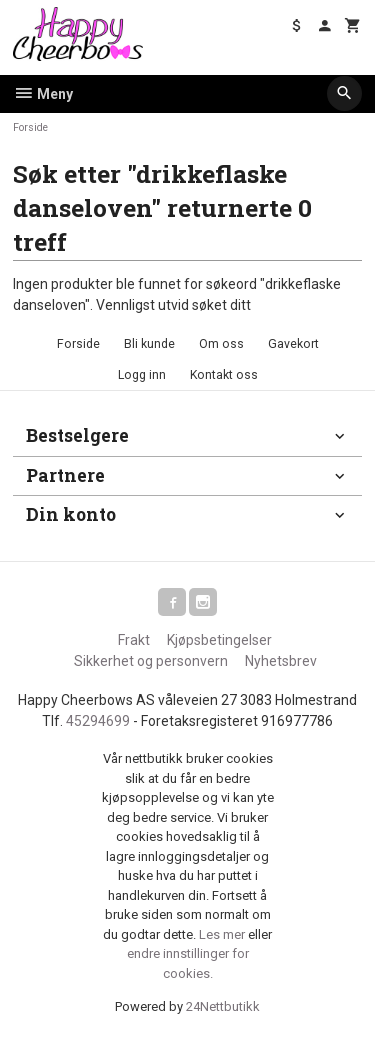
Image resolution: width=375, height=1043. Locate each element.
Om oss (221, 344)
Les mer (223, 934)
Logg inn (142, 375)
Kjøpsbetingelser (219, 640)
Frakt (134, 640)
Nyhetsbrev (281, 661)
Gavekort (293, 344)
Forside (30, 127)
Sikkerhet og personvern (151, 661)
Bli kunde (149, 344)
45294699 (98, 721)
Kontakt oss (224, 375)
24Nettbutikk (223, 1006)
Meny (43, 94)
